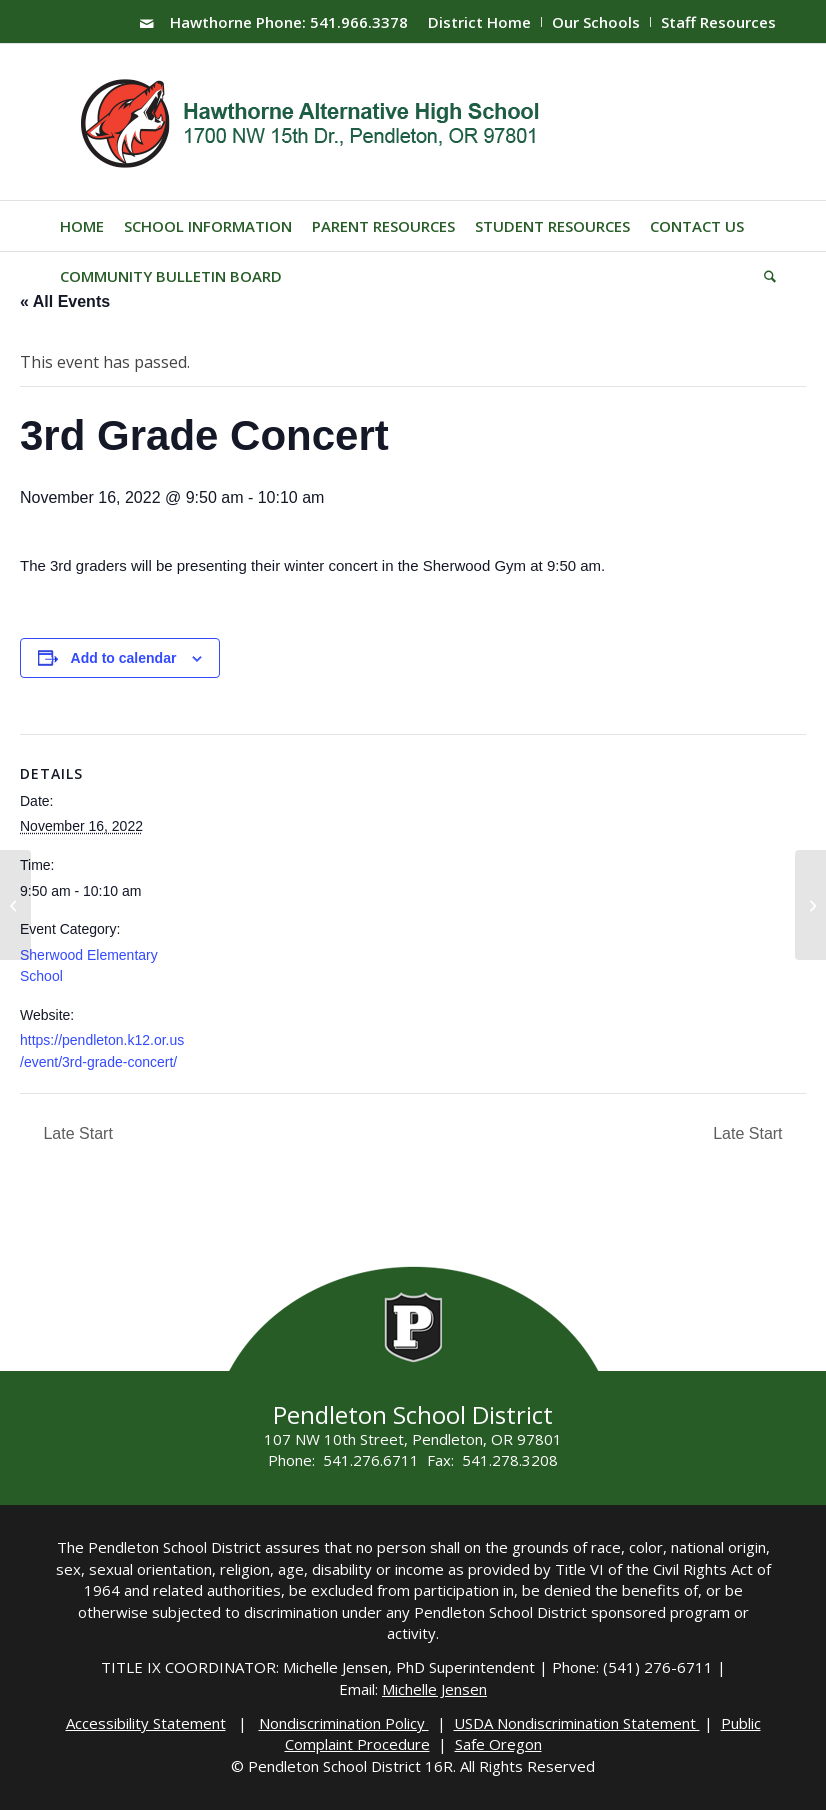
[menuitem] (480, 22)
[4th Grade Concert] (810, 905)
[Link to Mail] (147, 23)
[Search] (765, 276)
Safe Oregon (498, 1744)
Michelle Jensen (434, 1689)
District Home (479, 22)
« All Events (65, 301)
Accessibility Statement (146, 1723)
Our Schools (596, 22)
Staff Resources (718, 22)
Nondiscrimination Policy (344, 1723)
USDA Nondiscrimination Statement (577, 1723)
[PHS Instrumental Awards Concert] (15, 905)
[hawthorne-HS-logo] (312, 122)
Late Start (76, 1133)
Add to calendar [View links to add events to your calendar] (124, 658)
